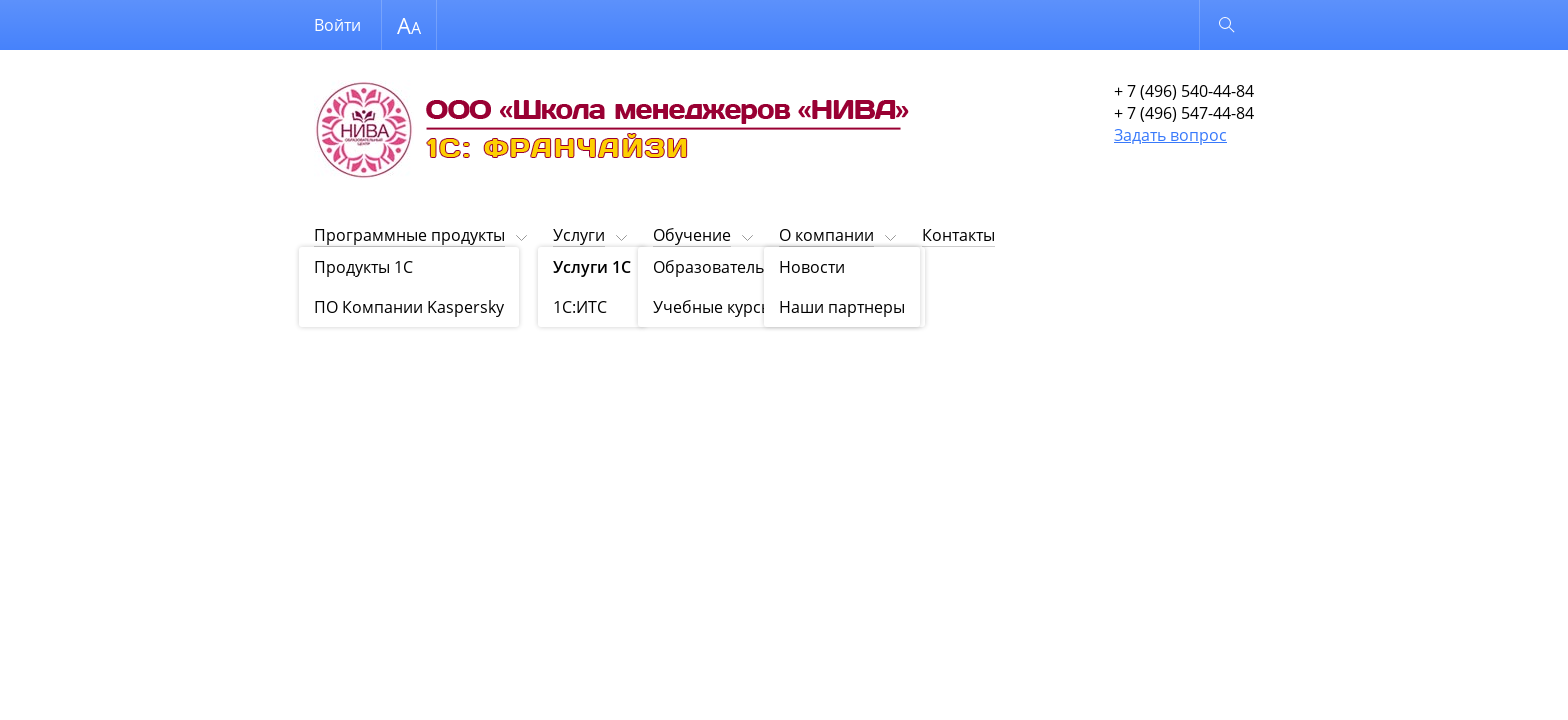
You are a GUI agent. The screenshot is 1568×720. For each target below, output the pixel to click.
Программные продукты (409, 235)
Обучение (692, 235)
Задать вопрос (1170, 135)
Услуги (579, 235)
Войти (337, 25)
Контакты (958, 235)
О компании (826, 235)
